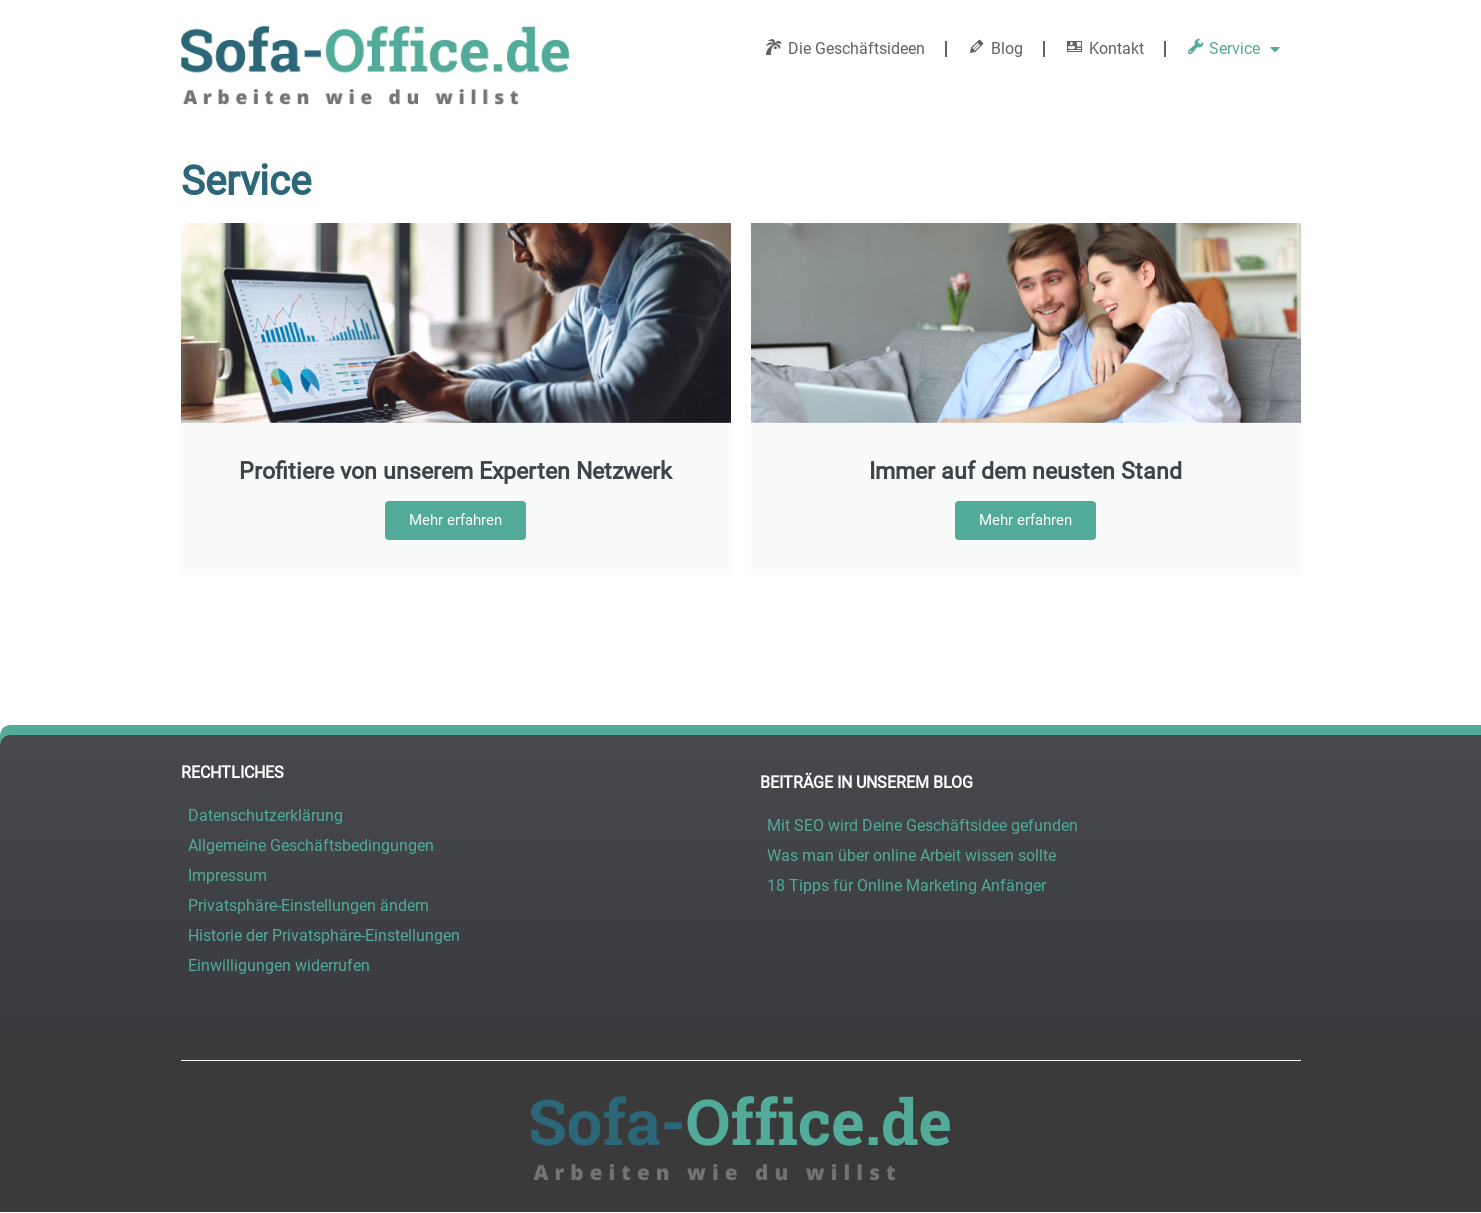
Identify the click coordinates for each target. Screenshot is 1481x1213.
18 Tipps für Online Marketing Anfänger (906, 885)
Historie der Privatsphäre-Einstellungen (324, 935)
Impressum (227, 875)
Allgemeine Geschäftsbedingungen (311, 845)
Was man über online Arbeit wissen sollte (911, 855)
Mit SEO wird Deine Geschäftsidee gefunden (922, 825)
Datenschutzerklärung (265, 815)
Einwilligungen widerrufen (279, 965)
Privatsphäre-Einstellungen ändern (308, 905)
